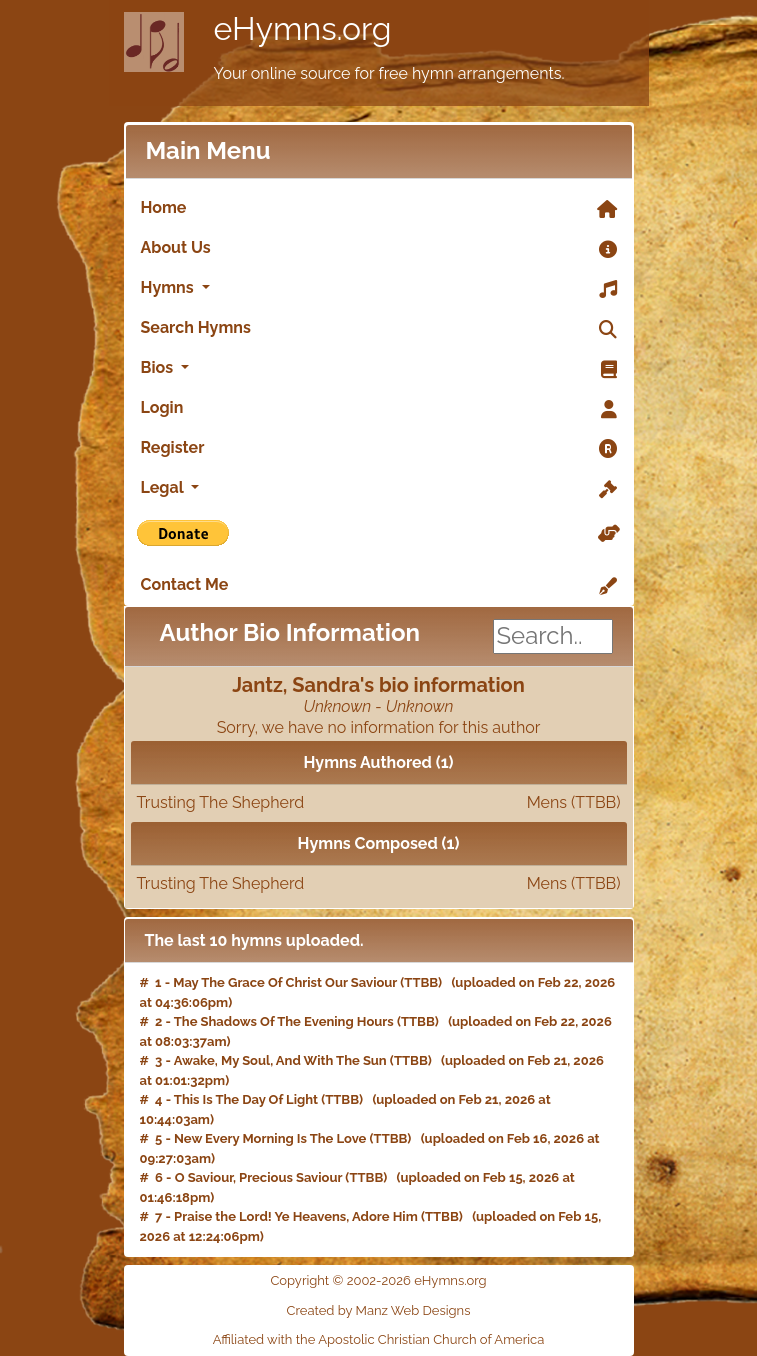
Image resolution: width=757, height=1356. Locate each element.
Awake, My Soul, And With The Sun (280, 1060)
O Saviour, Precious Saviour (259, 1177)
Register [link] (379, 449)
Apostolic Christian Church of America (431, 1339)
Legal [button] (379, 489)
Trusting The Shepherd (379, 803)
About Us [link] (379, 249)
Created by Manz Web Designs (379, 1310)
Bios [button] (379, 369)
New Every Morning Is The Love (270, 1138)
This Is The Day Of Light (246, 1099)
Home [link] (379, 209)
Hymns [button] (379, 289)
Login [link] (379, 409)
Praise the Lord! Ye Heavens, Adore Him (296, 1216)
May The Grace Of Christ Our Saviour (285, 982)
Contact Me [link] (379, 586)
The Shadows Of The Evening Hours (284, 1021)
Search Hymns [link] (379, 329)
